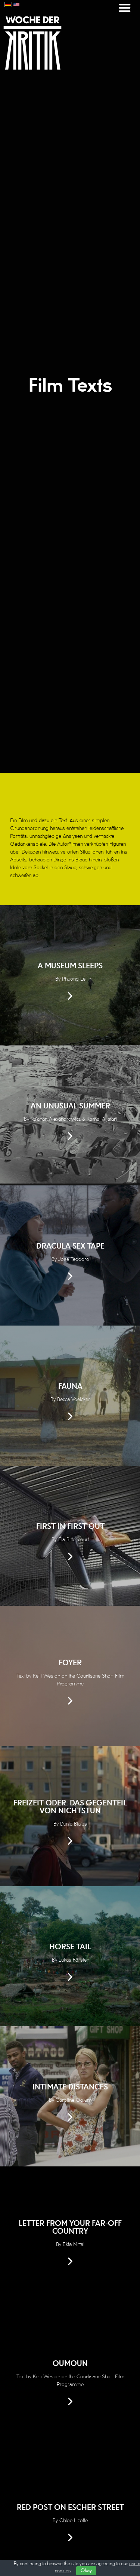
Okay (86, 2571)
